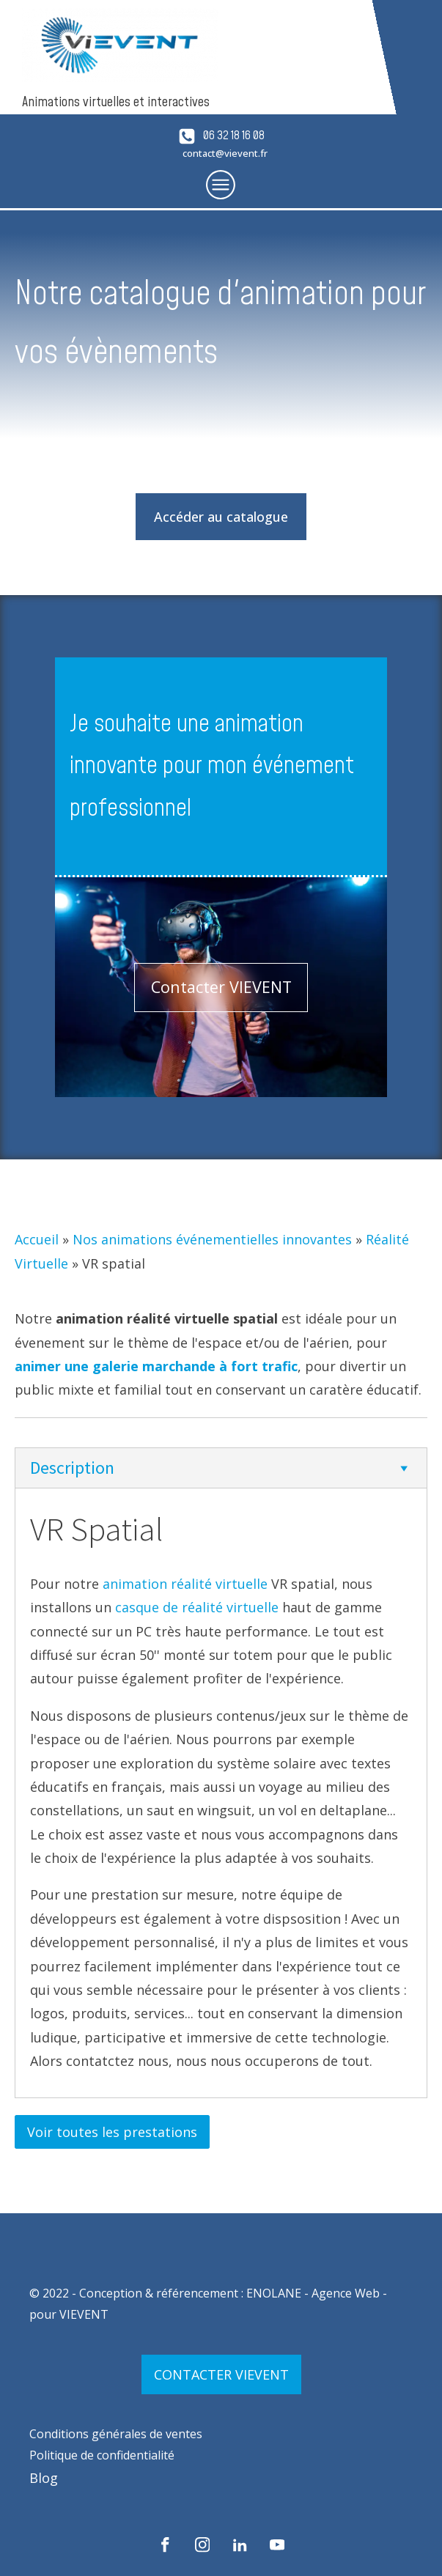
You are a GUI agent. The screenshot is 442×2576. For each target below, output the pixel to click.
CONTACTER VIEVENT (221, 2374)
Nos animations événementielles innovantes (212, 1239)
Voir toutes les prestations (112, 2132)
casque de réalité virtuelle (197, 1607)
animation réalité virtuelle (185, 1584)
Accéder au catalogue (221, 516)
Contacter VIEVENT (221, 986)
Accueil (37, 1239)
